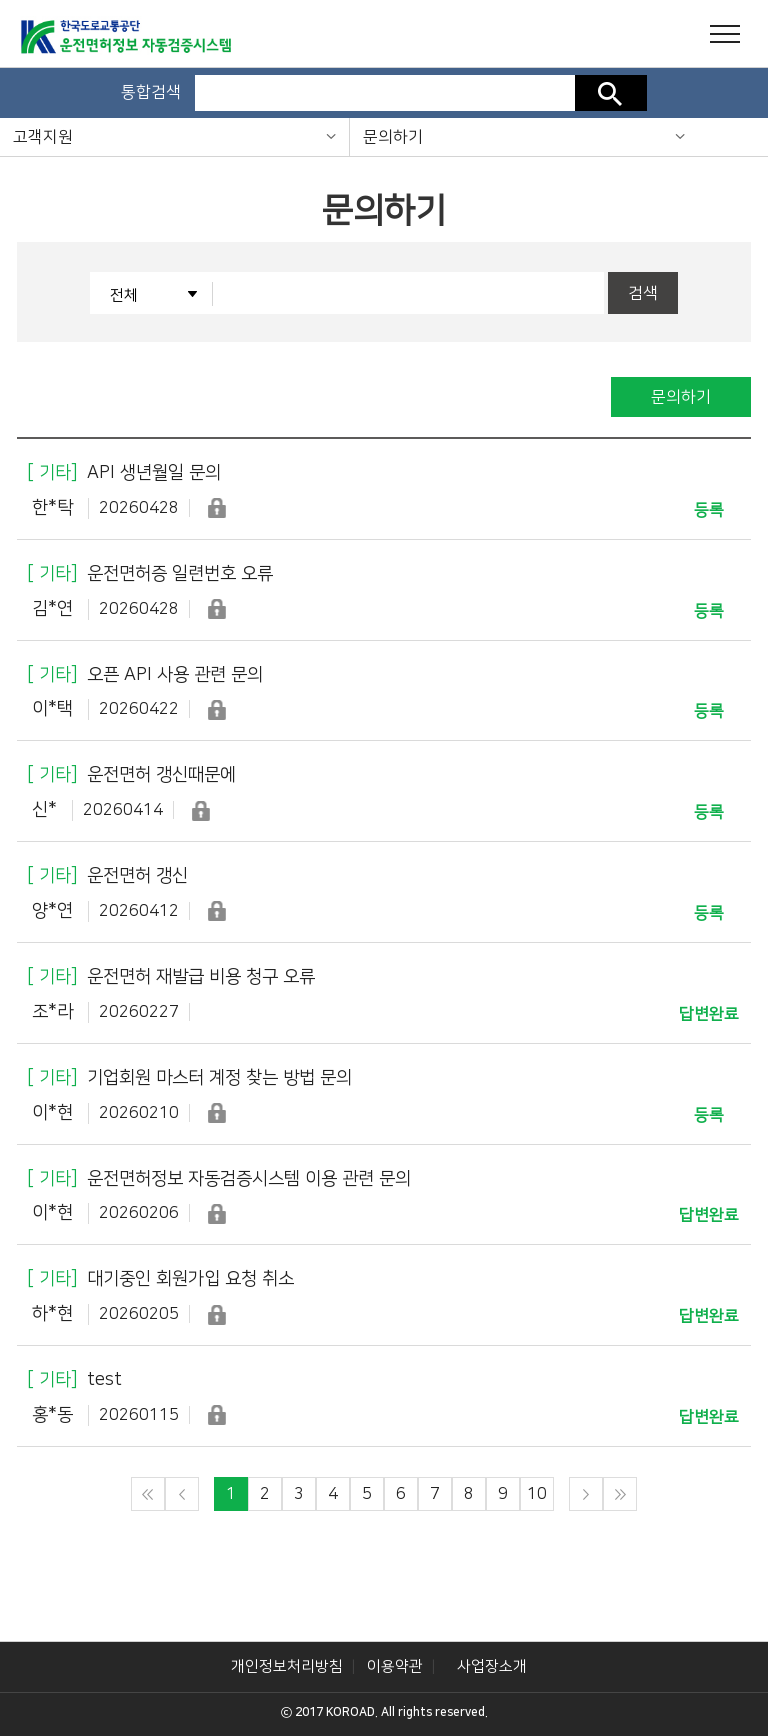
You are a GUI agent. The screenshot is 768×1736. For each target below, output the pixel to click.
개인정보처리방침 (287, 1666)
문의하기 (393, 137)
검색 (611, 93)
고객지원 (43, 137)
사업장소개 (492, 1666)
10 (537, 1494)
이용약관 (395, 1666)
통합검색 (151, 92)
